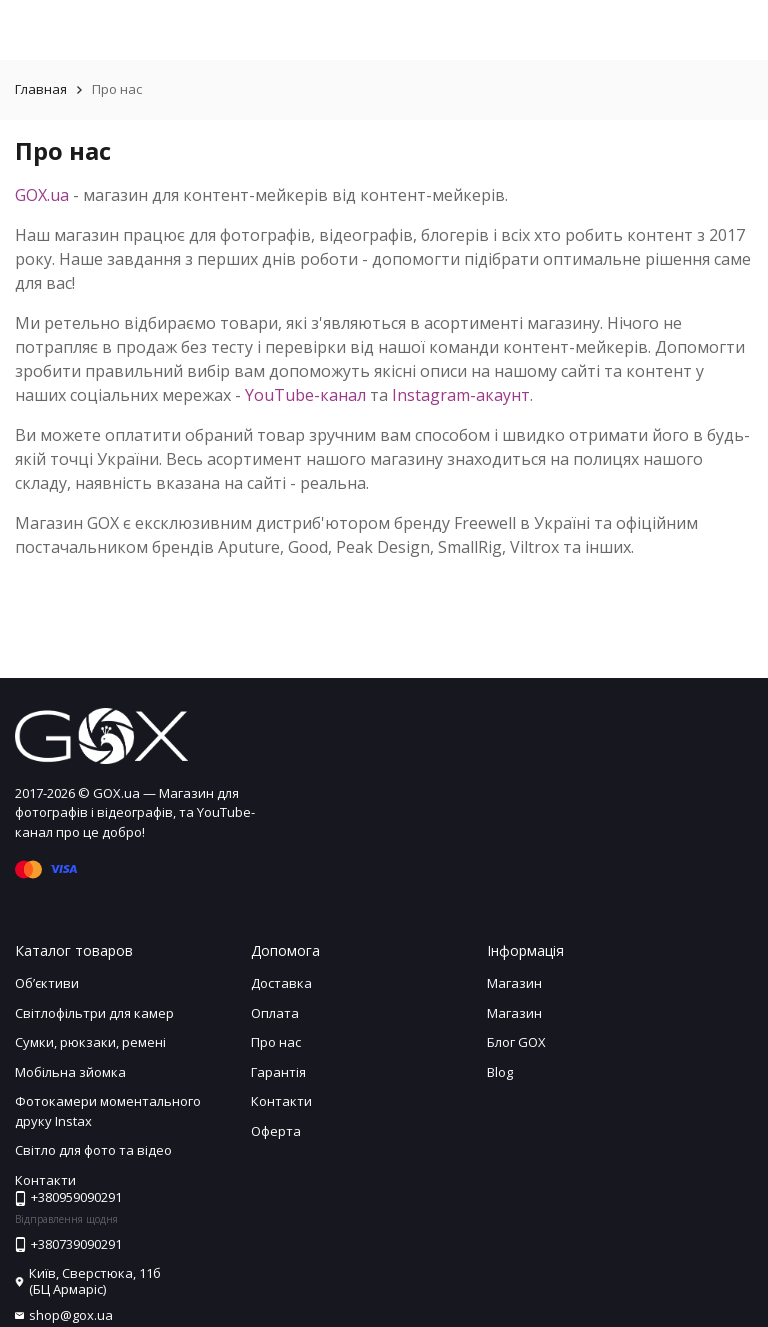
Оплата (275, 1013)
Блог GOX (516, 1042)
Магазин (514, 983)
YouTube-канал (305, 395)
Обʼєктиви (47, 983)
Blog (500, 1072)
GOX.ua (42, 195)
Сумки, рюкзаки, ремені (90, 1042)
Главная (41, 89)
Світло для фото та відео (93, 1150)
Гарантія (278, 1072)
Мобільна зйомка (70, 1072)
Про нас (276, 1042)
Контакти (281, 1101)
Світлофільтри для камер (94, 1013)
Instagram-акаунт (461, 395)
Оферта (276, 1131)
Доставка (281, 983)
